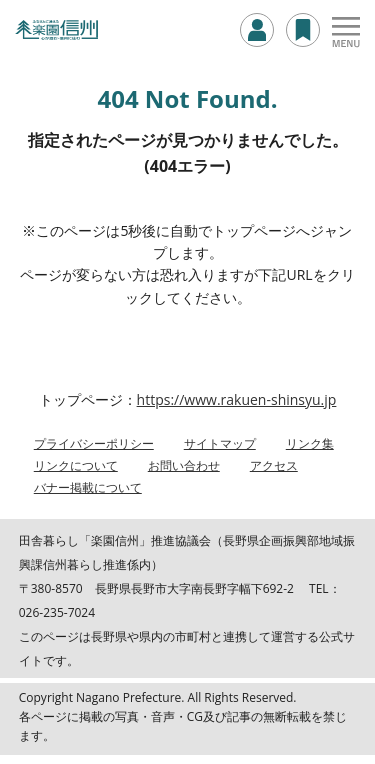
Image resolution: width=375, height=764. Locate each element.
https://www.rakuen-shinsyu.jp (237, 399)
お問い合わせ (184, 465)
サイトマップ (220, 443)
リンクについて (76, 465)
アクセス (274, 465)
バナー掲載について (88, 487)
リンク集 (310, 443)
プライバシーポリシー (94, 443)
